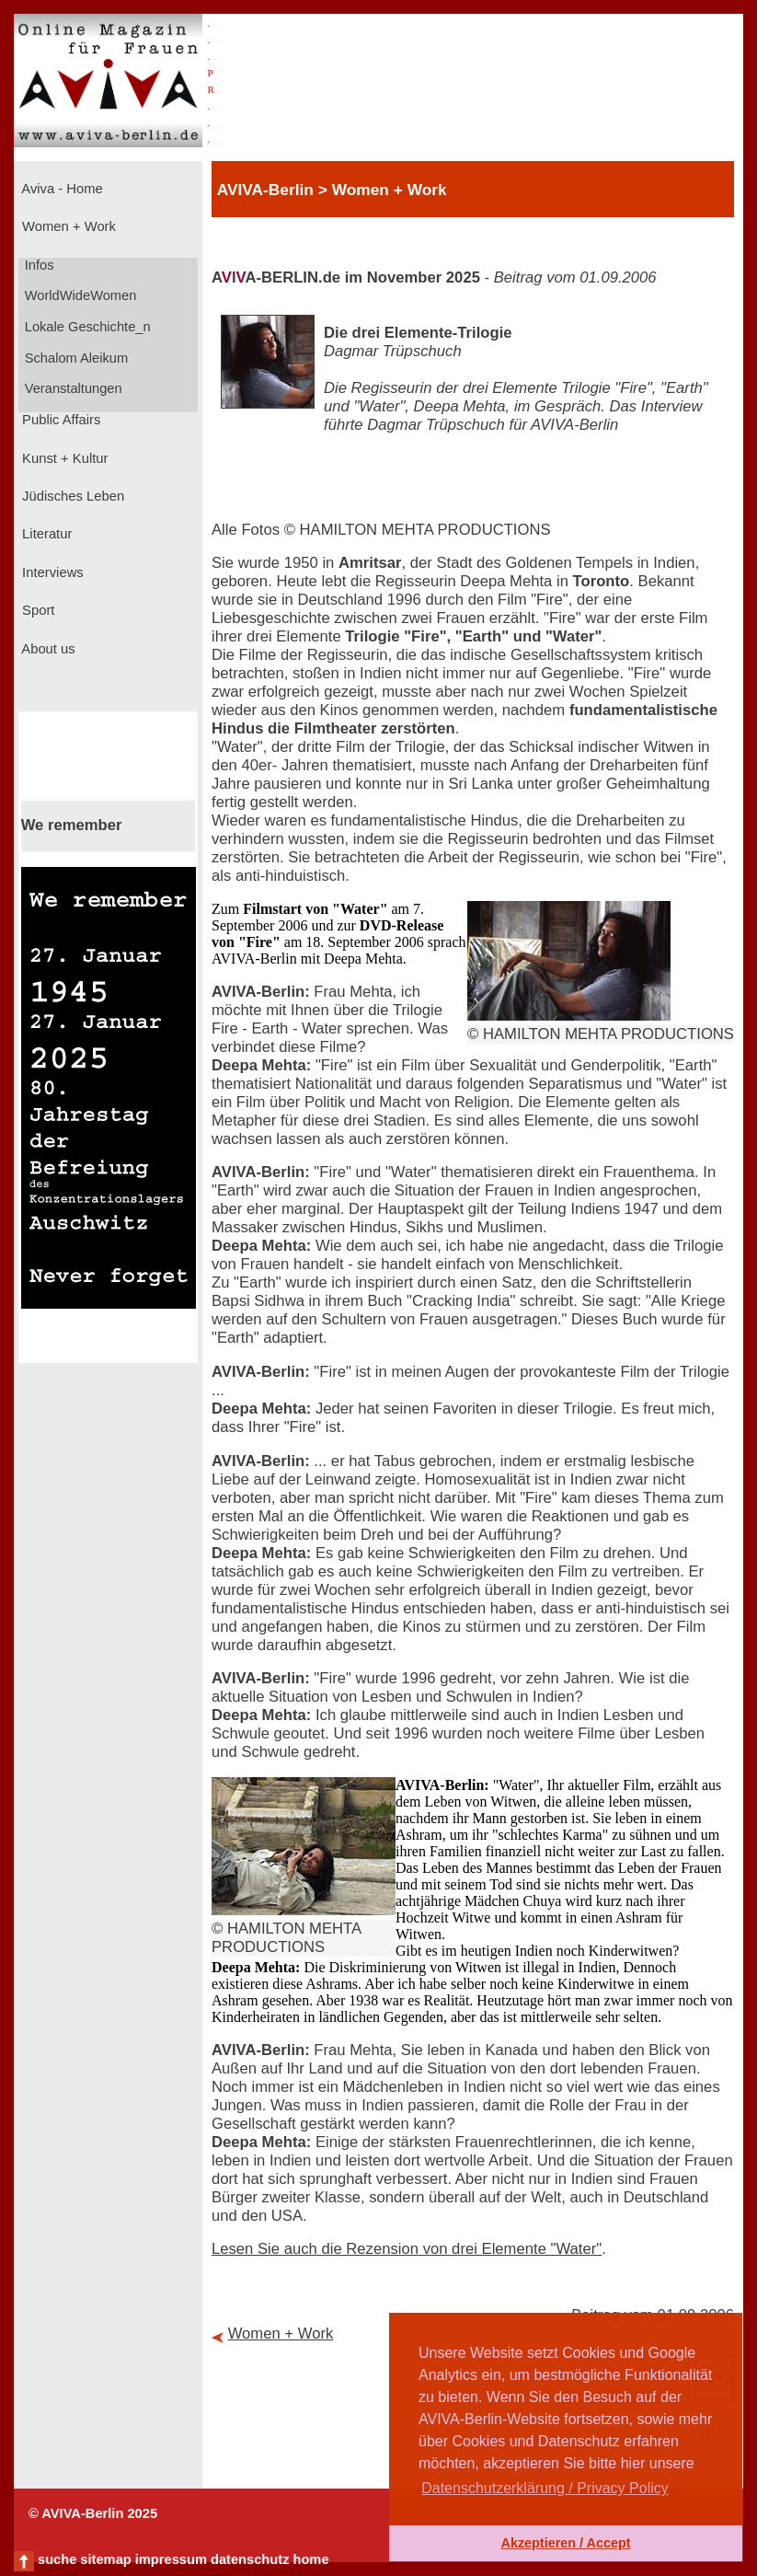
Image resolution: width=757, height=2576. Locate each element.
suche (57, 2559)
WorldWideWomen (79, 295)
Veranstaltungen (71, 388)
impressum (171, 2559)
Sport (36, 610)
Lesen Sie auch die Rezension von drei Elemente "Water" (407, 2249)
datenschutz (250, 2559)
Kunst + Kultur (63, 458)
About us (46, 648)
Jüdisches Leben (71, 496)
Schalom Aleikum (74, 358)
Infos (37, 265)
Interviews (51, 572)
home (310, 2559)
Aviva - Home (60, 188)
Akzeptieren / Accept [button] (565, 2543)
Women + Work (67, 226)
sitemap (105, 2559)
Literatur (45, 533)
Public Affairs (59, 419)
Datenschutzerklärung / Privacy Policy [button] (545, 2488)
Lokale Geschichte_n (86, 326)
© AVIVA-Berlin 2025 (93, 2513)
